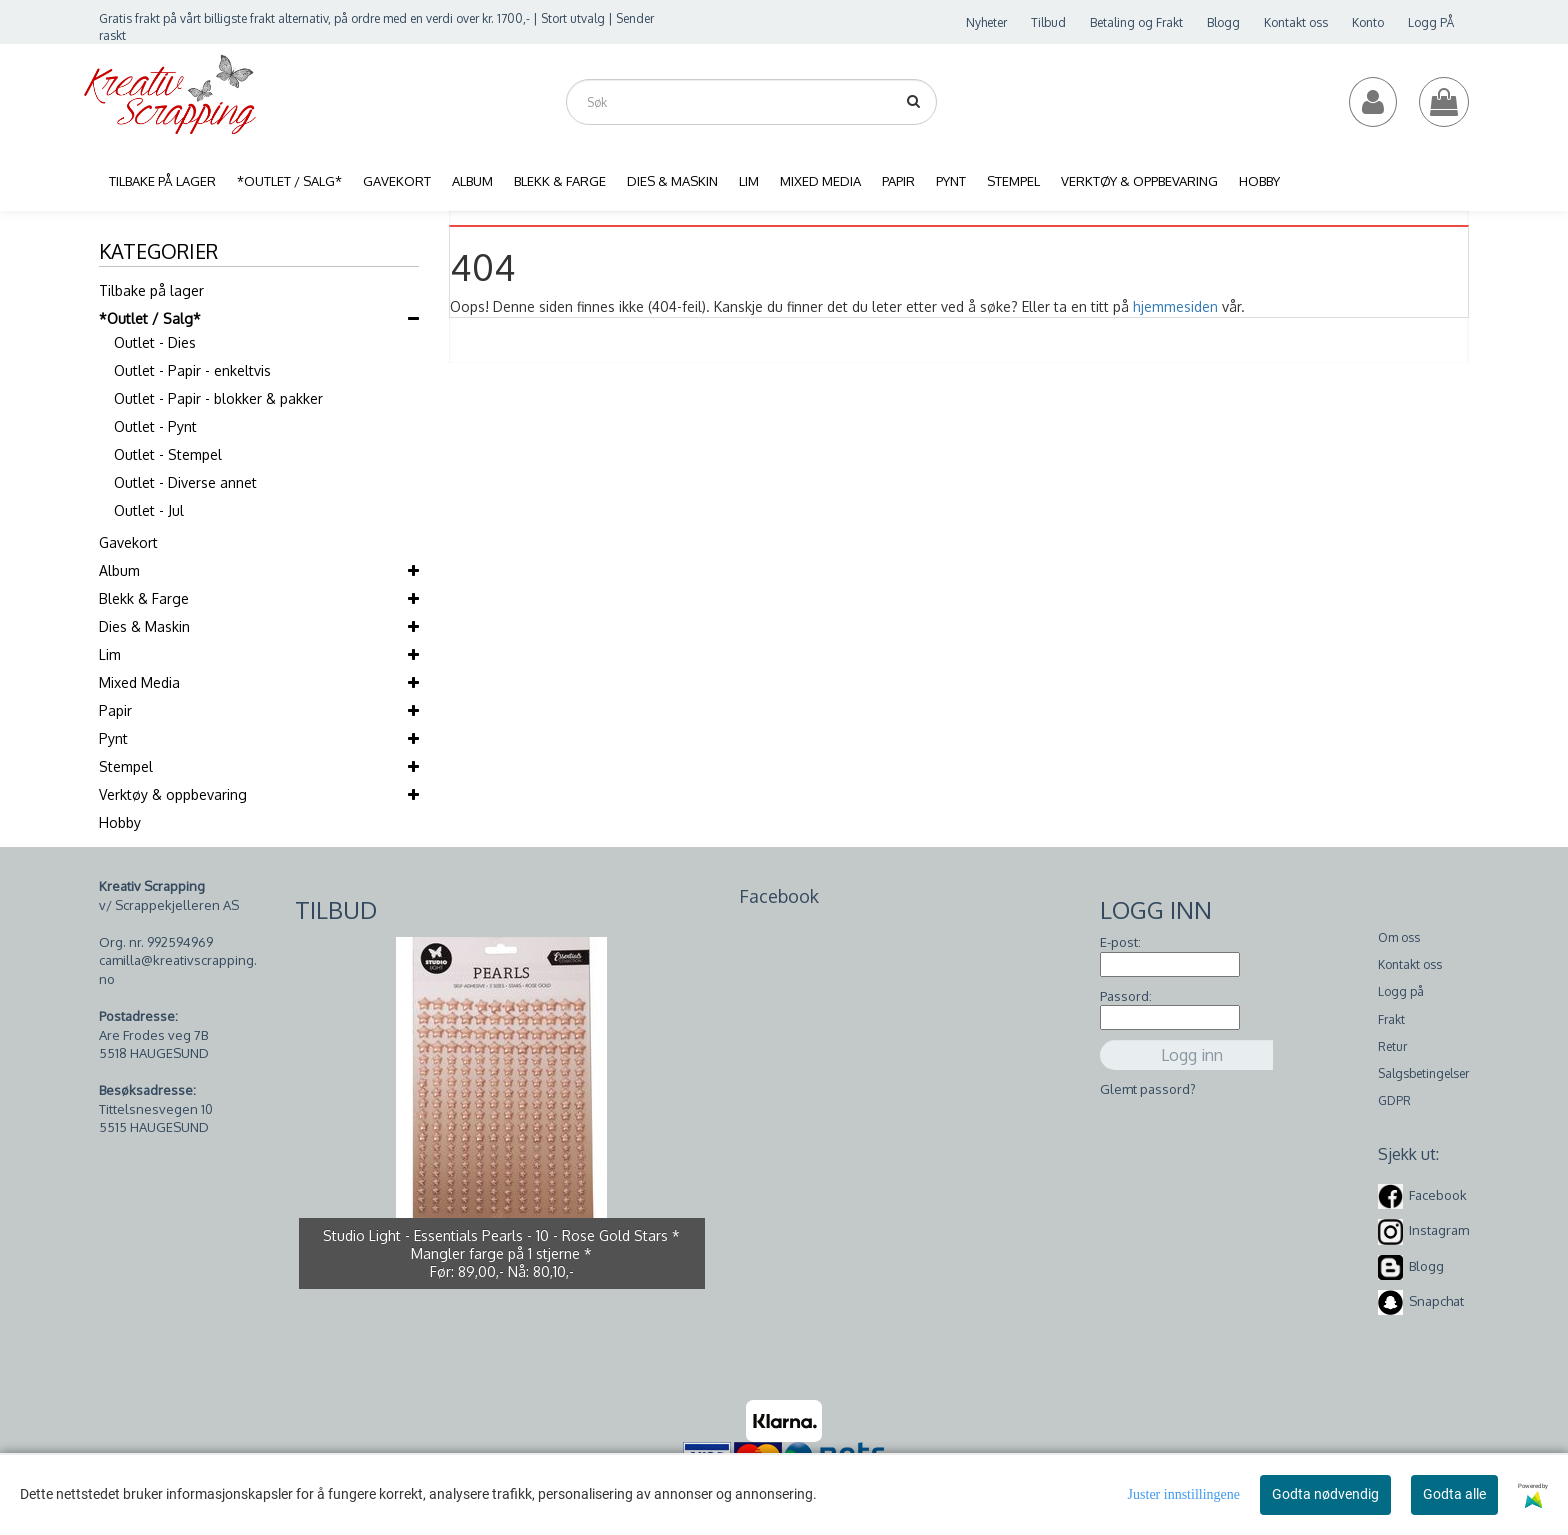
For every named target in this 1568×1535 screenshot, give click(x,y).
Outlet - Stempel (168, 454)
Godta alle (1454, 1494)
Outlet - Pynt (155, 426)
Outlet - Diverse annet (185, 482)
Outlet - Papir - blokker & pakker (218, 398)
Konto (1368, 22)
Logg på (1401, 991)
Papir (115, 710)
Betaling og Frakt (1136, 22)
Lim (110, 654)
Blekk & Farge (144, 598)
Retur (1392, 1046)
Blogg (1223, 22)
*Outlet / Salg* (150, 318)
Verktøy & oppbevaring (173, 794)
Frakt (1391, 1019)
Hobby (120, 822)
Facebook (1438, 1195)
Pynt (113, 738)
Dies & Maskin (144, 626)
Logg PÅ (1431, 22)
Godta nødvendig (1325, 1494)
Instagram (1439, 1230)
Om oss (1399, 937)
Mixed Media (139, 682)
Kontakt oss (1296, 22)
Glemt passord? (1148, 1089)
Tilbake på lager (151, 290)
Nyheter (986, 22)
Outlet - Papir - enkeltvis (192, 370)
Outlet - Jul (149, 510)
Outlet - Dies (155, 342)
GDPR (1394, 1100)
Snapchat (1436, 1301)
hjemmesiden (1175, 306)
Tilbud (1048, 22)
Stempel (126, 766)
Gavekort (128, 542)
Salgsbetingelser (1423, 1073)
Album (119, 570)
